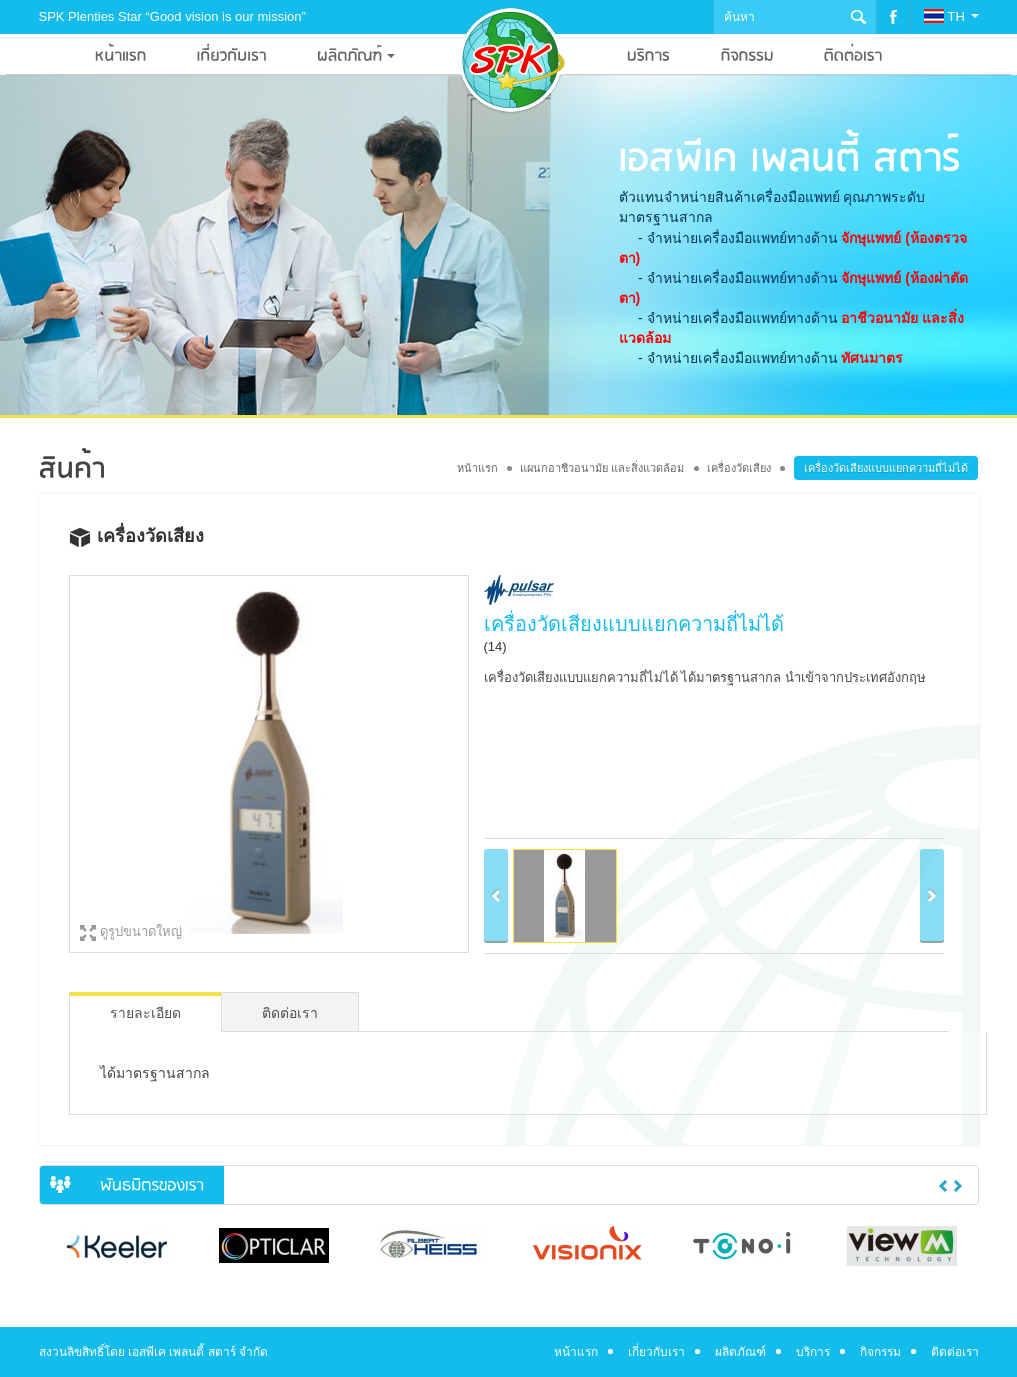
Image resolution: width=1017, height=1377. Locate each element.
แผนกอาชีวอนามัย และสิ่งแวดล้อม (602, 468)
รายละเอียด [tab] (145, 1013)
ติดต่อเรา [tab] (290, 1013)
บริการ (813, 1352)
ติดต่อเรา (955, 1352)
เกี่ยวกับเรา (656, 1352)
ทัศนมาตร (872, 358)
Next (958, 1186)
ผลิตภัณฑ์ (740, 1352)
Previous (943, 1186)
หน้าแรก (477, 468)
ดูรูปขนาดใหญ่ (141, 931)
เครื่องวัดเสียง (739, 468)
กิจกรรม (880, 1352)
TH (951, 16)
